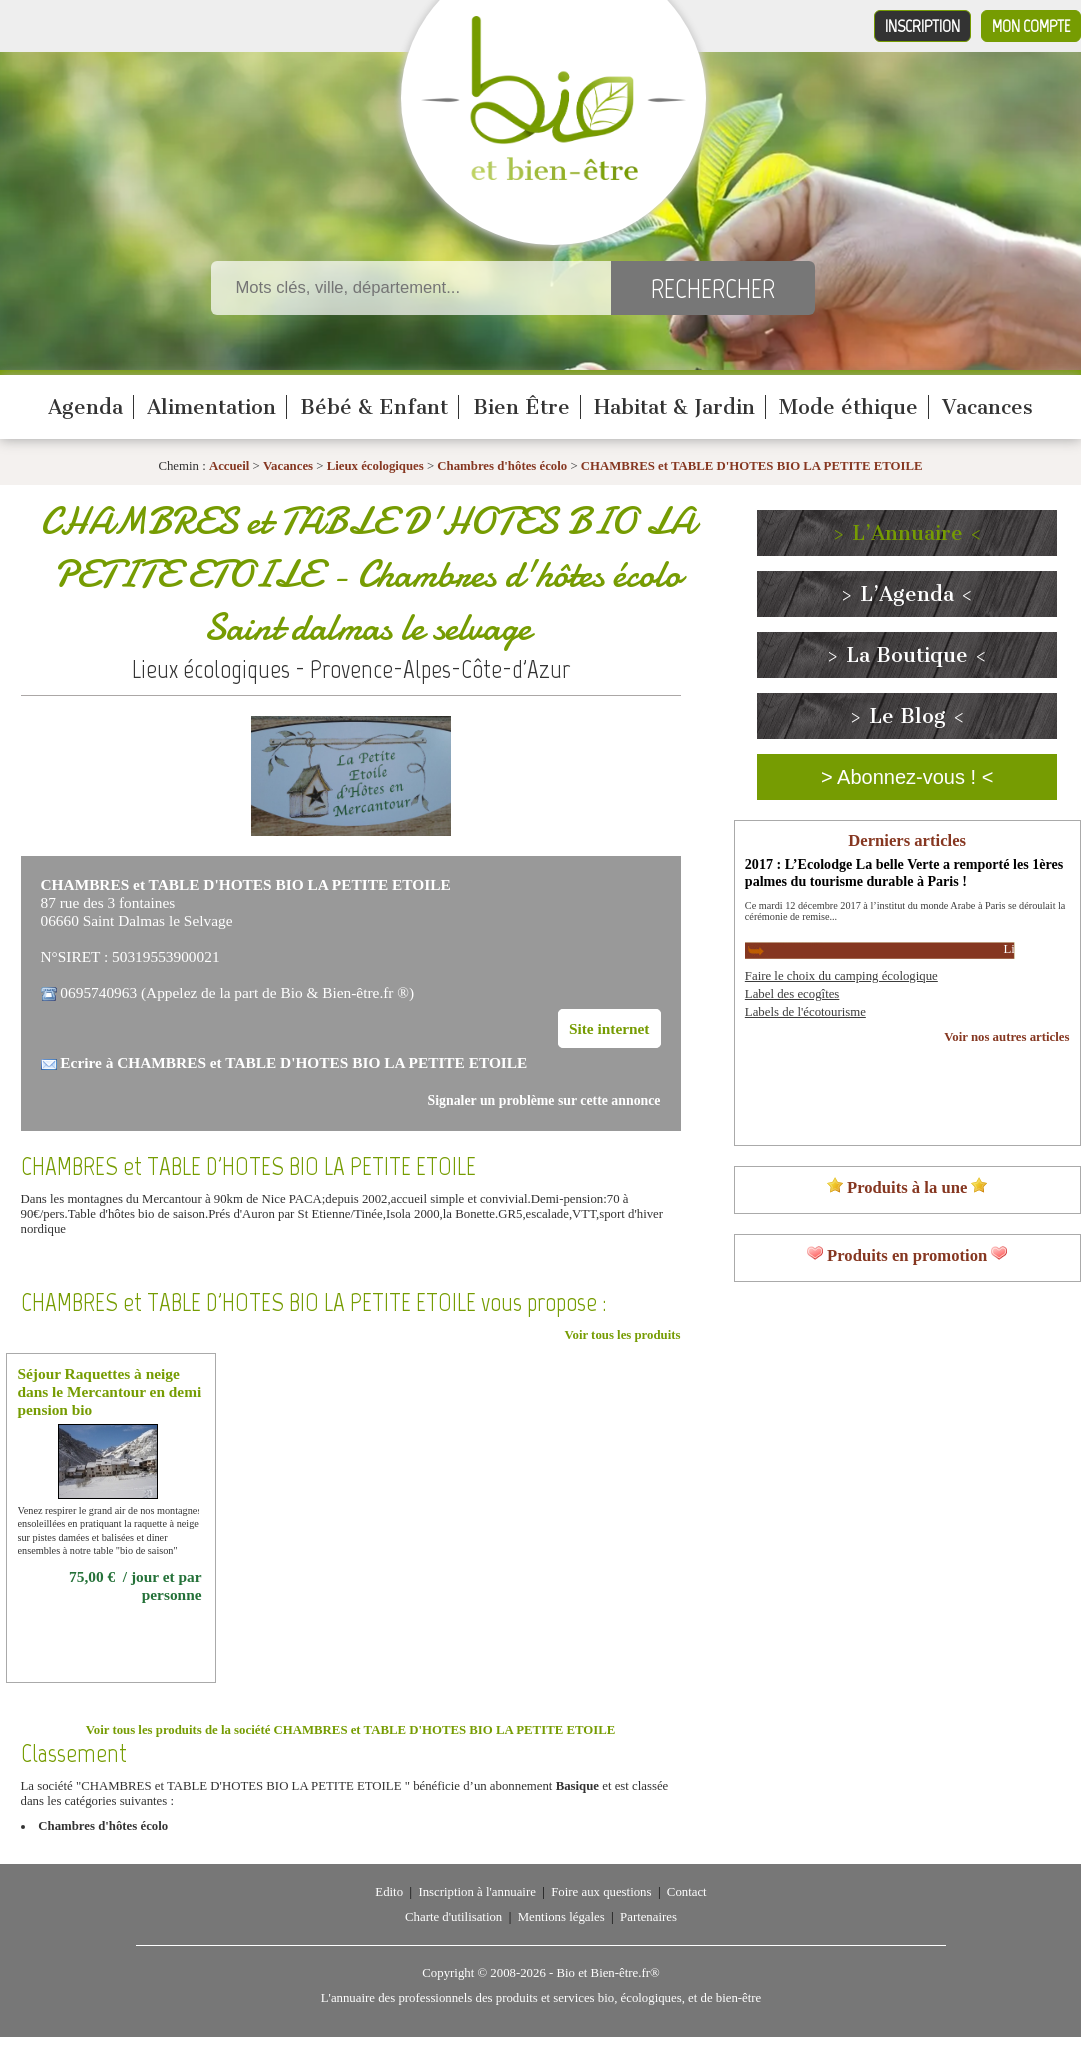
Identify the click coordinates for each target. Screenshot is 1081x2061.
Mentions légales (561, 1917)
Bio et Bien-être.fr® (607, 1973)
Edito (389, 1892)
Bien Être (521, 407)
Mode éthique (848, 407)
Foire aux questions (601, 1892)
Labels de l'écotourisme (805, 1012)
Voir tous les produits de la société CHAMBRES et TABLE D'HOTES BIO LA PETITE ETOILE (351, 1730)
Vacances (987, 407)
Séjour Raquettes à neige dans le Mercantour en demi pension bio (110, 1391)
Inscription (922, 26)
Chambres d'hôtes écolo (502, 466)
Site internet (609, 1028)
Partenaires (648, 1917)
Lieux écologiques (375, 466)
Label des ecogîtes (792, 994)
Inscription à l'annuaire (476, 1892)
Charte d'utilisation (453, 1917)
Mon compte (1031, 26)
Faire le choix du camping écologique (841, 976)
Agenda (85, 407)
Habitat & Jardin (674, 407)
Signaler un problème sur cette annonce (544, 1100)
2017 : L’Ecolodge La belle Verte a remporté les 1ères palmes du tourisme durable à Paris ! (904, 872)
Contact (687, 1892)
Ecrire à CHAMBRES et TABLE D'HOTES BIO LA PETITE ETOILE (293, 1062)
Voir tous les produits (622, 1335)
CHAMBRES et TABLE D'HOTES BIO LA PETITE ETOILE (752, 466)
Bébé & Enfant (374, 407)
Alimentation (211, 407)
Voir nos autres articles (1006, 1037)
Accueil (229, 466)
